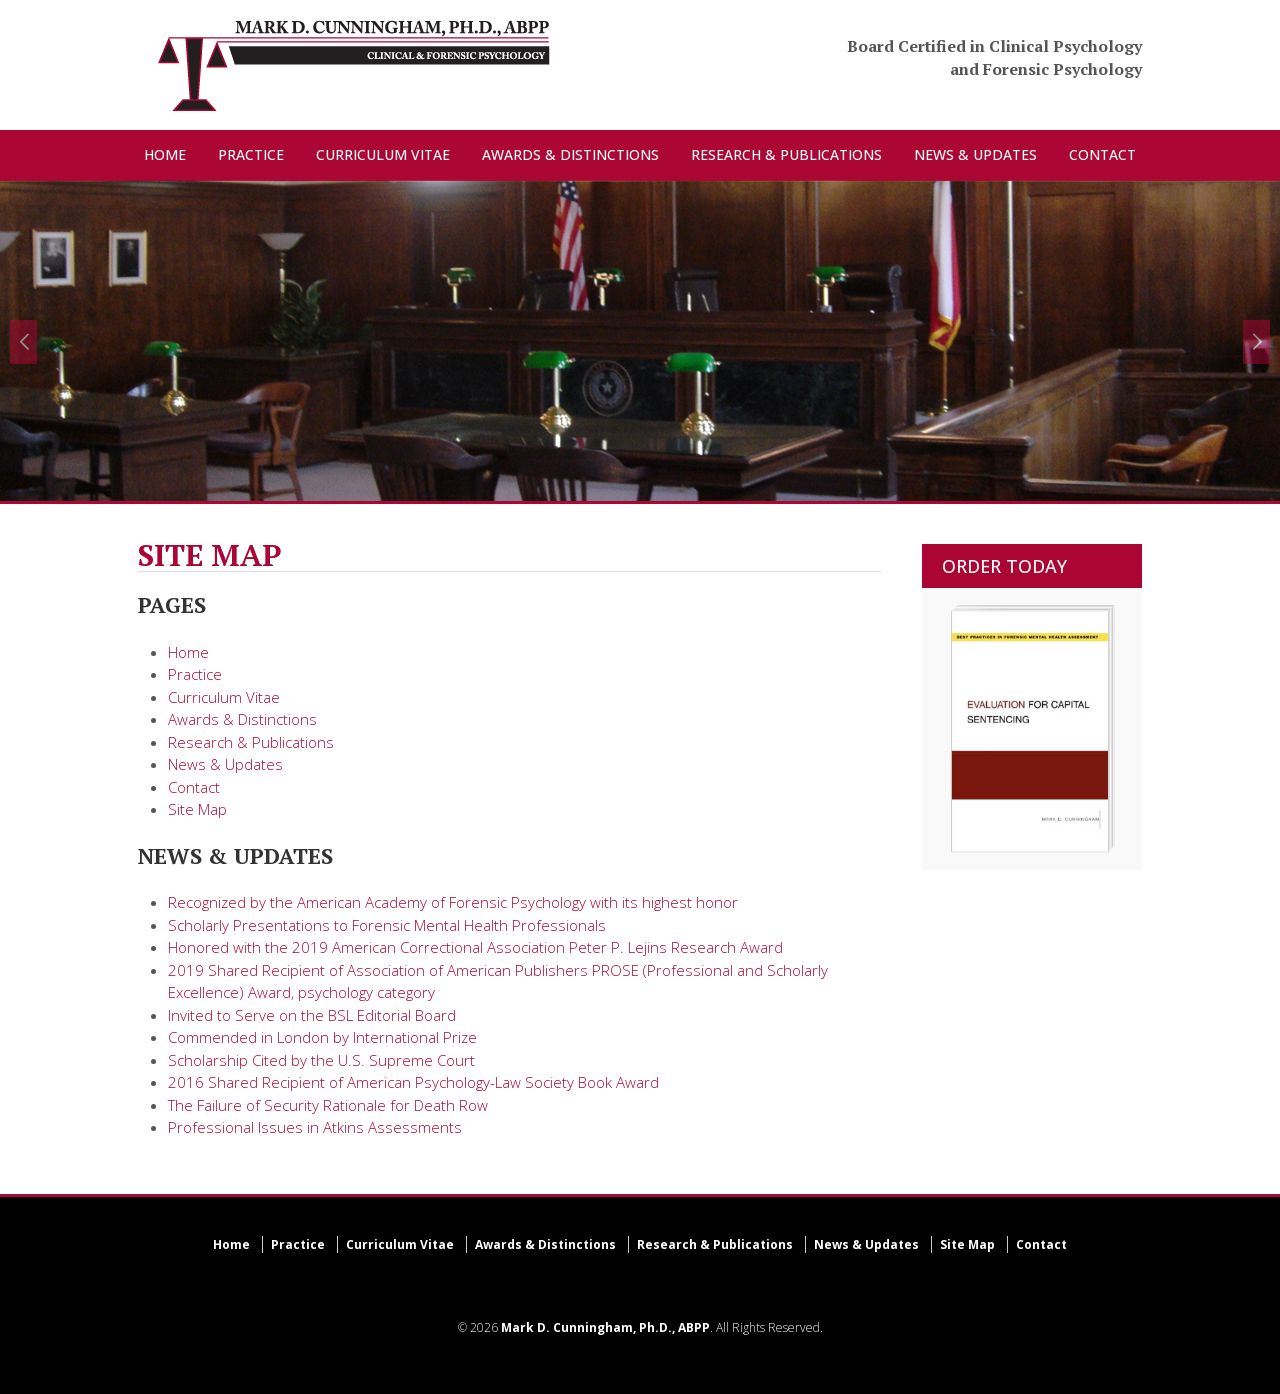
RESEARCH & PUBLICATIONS (786, 154)
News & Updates (225, 764)
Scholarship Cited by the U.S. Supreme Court (321, 1060)
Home (188, 652)
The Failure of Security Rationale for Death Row (328, 1105)
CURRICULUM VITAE (383, 154)
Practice (195, 674)
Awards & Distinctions (242, 719)
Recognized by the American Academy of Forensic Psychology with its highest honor (453, 902)
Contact (194, 787)
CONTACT (1102, 154)
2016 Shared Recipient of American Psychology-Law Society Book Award (413, 1082)
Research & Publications (251, 742)
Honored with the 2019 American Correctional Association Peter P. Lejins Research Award (475, 947)
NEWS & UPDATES (975, 154)
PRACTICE (251, 154)
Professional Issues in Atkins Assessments (315, 1127)
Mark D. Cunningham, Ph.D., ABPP (605, 1327)
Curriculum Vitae (224, 697)
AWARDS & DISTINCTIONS (570, 154)
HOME (165, 154)
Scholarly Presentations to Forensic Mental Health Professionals (387, 925)
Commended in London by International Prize (322, 1037)
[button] (23, 342)
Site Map (197, 809)
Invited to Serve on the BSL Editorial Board (312, 1015)
